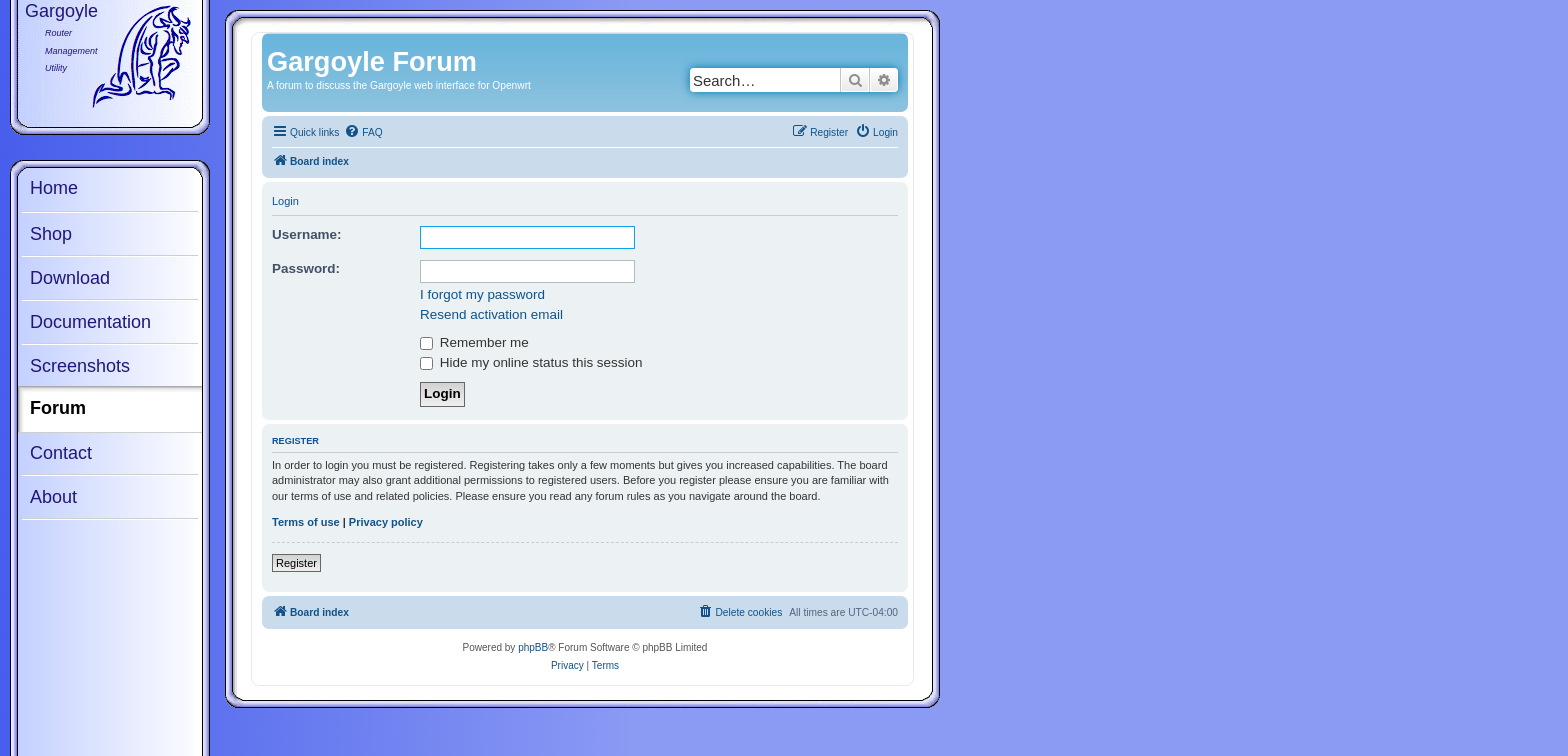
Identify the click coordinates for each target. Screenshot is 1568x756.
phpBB (533, 647)
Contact (61, 453)
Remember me (474, 342)
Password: (306, 268)
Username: (307, 234)
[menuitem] (363, 133)
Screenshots (80, 366)
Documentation (90, 322)
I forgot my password (482, 294)
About (53, 497)
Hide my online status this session (531, 362)
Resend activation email (491, 314)
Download (70, 278)
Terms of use (306, 522)
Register (296, 563)
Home (54, 188)
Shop (51, 234)
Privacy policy (386, 522)
